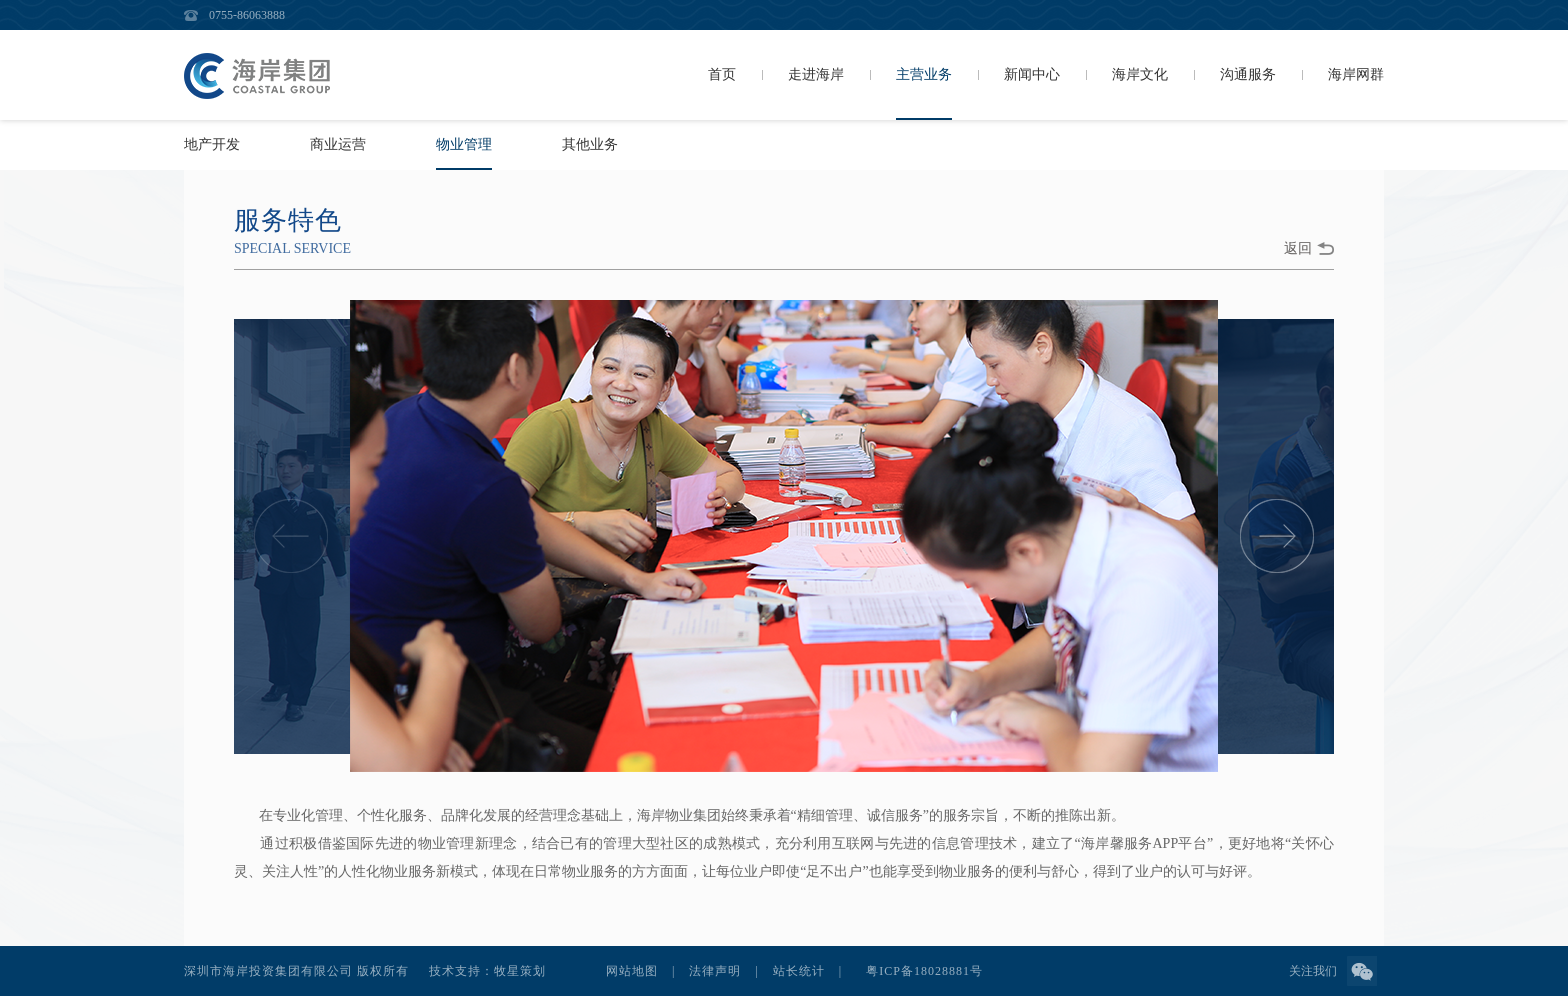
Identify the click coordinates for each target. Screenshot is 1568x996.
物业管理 (464, 144)
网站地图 (632, 971)
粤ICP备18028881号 (924, 971)
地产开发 (212, 144)
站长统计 (799, 971)
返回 (1298, 248)
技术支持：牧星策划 (487, 971)
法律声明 (715, 971)
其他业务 (590, 144)
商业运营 (338, 144)
